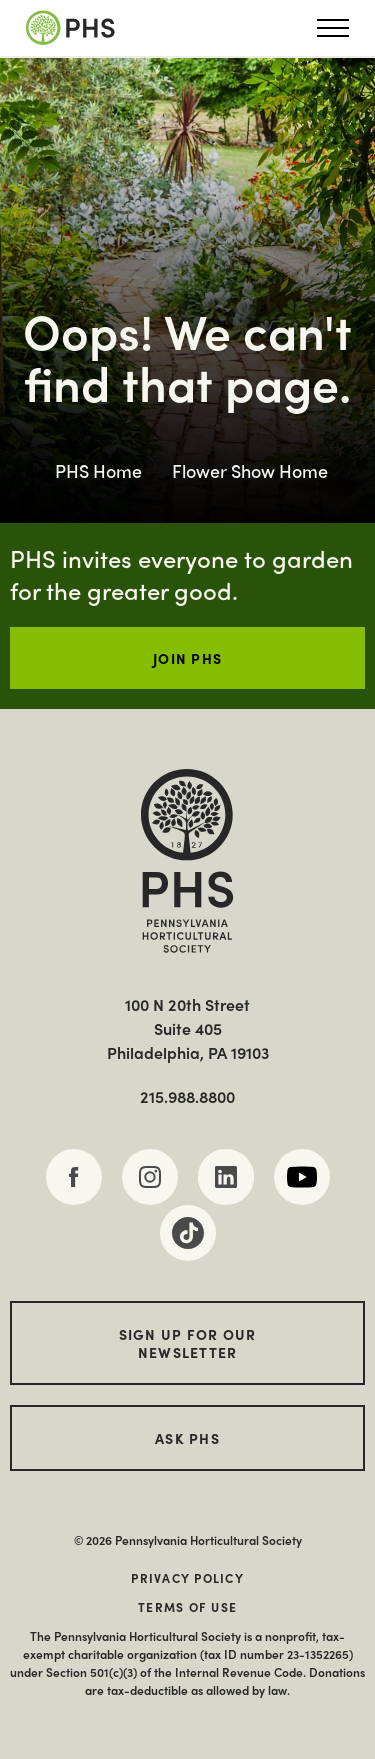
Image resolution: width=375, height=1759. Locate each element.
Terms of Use (187, 1607)
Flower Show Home (250, 470)
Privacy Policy (187, 1578)
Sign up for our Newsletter (188, 1343)
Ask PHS (187, 1438)
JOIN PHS (187, 658)
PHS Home (98, 470)
